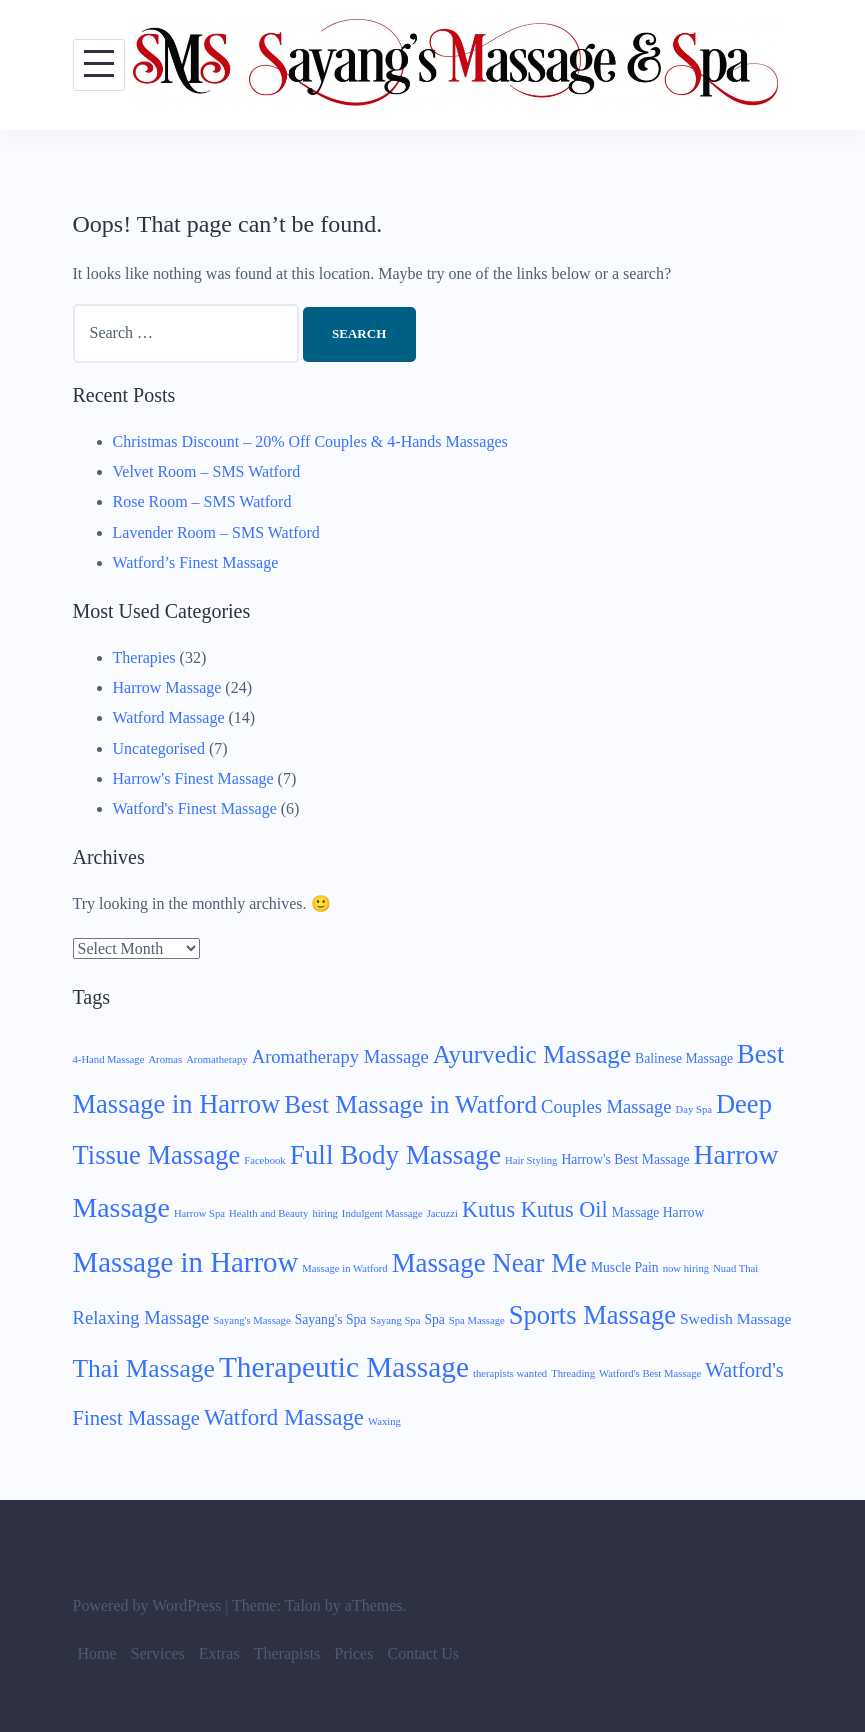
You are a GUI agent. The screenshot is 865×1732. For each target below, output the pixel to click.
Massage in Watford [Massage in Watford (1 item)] (344, 1268)
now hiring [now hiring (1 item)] (686, 1268)
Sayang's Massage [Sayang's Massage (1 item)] (251, 1320)
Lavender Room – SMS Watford (216, 532)
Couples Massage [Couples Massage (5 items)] (606, 1106)
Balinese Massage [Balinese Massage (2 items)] (684, 1058)
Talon (303, 1605)
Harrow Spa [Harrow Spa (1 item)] (199, 1213)
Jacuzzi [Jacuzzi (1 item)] (442, 1213)
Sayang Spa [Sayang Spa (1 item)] (395, 1320)
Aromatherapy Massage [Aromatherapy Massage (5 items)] (340, 1056)
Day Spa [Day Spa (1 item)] (694, 1109)
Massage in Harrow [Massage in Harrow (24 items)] (186, 1262)
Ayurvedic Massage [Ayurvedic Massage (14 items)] (532, 1054)
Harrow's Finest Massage (193, 778)
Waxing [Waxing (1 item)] (384, 1421)
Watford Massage (169, 717)
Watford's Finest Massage (195, 808)
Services (158, 1653)
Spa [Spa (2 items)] (434, 1319)
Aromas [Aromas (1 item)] (165, 1059)
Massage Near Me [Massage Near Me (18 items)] (489, 1263)
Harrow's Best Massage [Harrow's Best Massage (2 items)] (625, 1159)
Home (97, 1653)
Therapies (144, 657)
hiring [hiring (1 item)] (324, 1213)
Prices (353, 1653)
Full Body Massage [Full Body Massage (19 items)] (395, 1155)
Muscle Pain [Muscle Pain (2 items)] (625, 1267)
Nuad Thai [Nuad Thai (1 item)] (735, 1268)
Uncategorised (159, 748)
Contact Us (423, 1653)
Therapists (287, 1653)
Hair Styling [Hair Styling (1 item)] (531, 1160)
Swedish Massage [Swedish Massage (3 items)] (735, 1318)
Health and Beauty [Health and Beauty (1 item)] (268, 1213)
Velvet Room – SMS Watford (207, 471)
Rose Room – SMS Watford (202, 501)
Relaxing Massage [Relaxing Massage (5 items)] (141, 1317)
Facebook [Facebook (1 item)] (264, 1160)
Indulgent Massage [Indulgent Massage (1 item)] (382, 1213)
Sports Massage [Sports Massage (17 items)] (592, 1315)
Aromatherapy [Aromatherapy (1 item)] (217, 1059)
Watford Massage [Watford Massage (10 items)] (284, 1417)
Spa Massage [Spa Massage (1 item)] (477, 1320)
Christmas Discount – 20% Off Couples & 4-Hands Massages (310, 441)
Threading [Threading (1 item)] (573, 1373)
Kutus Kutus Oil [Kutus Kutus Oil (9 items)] (535, 1209)
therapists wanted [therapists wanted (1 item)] (510, 1373)
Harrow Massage (167, 687)
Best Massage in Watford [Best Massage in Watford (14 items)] (410, 1104)
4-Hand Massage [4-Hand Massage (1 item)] (109, 1059)
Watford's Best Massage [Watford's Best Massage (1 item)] (650, 1373)
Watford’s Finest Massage (196, 562)
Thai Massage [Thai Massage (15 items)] (144, 1368)
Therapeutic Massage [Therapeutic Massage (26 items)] (344, 1367)
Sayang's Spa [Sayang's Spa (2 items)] (331, 1319)
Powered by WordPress (147, 1605)
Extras (219, 1653)
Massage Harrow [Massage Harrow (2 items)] (658, 1212)
